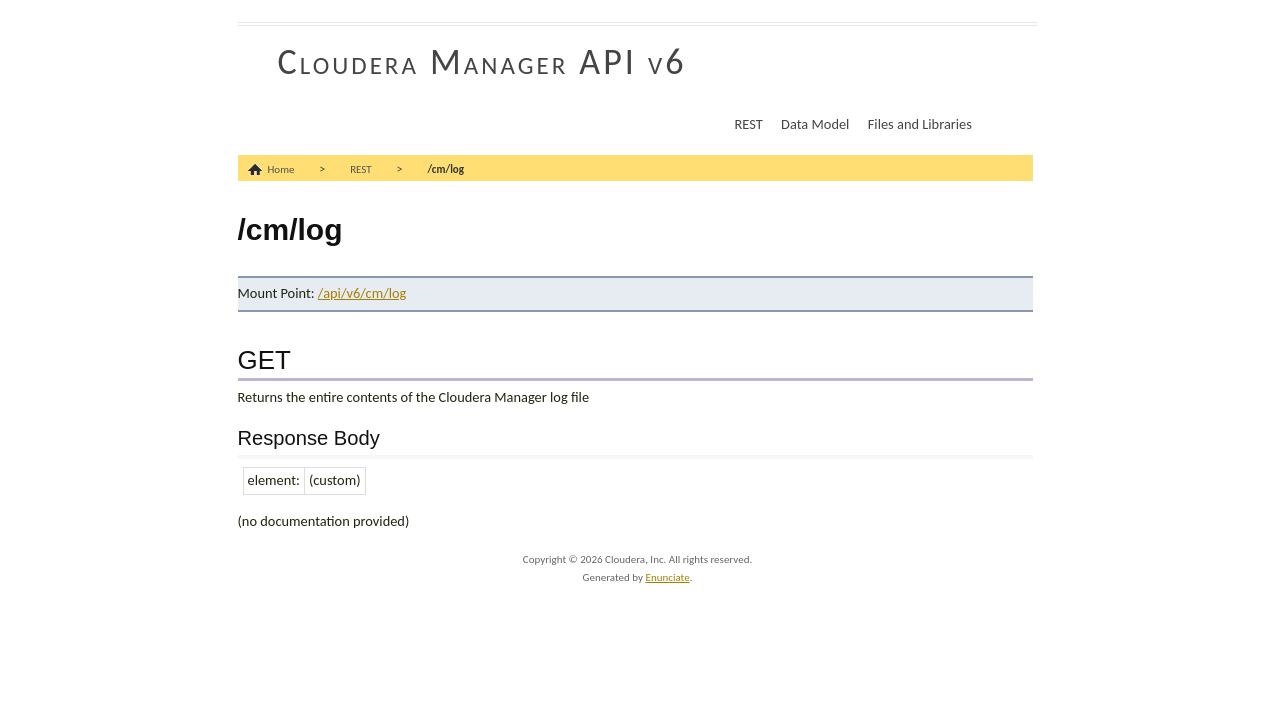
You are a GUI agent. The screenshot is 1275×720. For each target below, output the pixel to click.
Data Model (815, 124)
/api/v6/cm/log (362, 293)
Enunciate (668, 577)
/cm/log (445, 169)
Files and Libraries (920, 124)
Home (281, 169)
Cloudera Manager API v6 (482, 62)
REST (749, 124)
